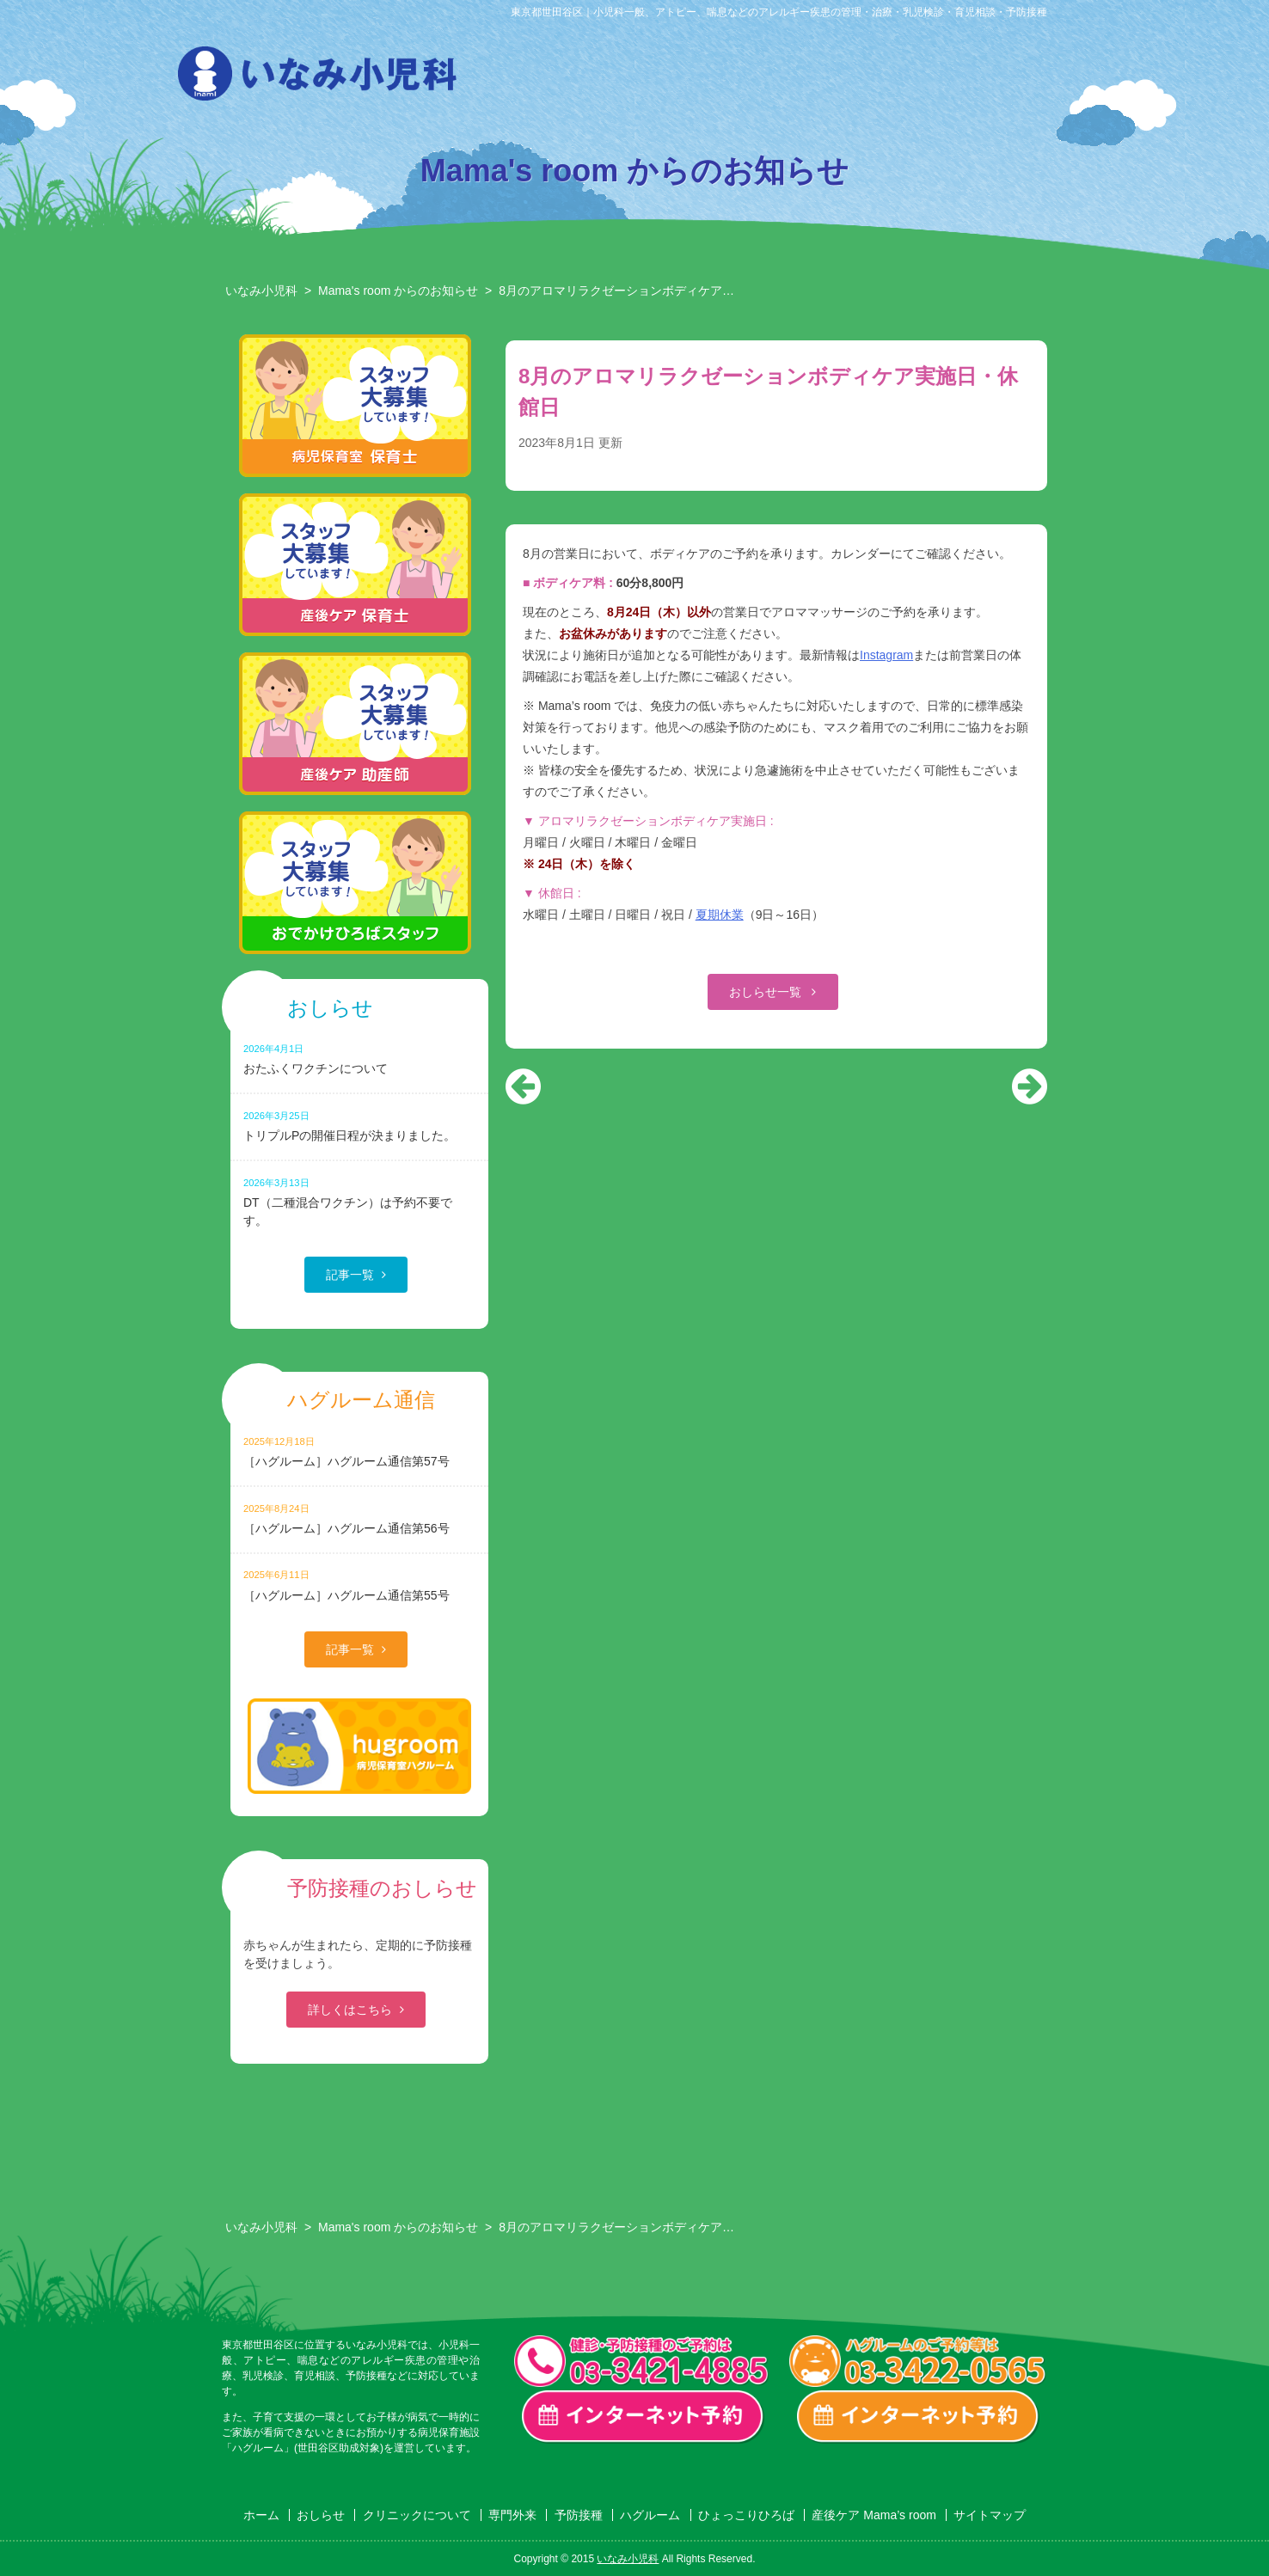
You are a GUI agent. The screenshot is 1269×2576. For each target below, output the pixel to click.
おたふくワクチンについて (359, 1058)
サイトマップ (989, 2515)
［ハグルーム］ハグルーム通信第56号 (359, 1518)
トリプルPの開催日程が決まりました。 (359, 1125)
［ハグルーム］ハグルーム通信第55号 (359, 1584)
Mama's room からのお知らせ (398, 290)
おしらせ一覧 (767, 992)
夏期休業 (720, 914)
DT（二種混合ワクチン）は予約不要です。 (359, 1201)
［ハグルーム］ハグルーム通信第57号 (359, 1451)
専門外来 (696, 78)
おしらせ (521, 78)
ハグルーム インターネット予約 (918, 2417)
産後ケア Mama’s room (1047, 78)
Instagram (886, 655)
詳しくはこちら (350, 2009)
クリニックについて (609, 78)
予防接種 (784, 78)
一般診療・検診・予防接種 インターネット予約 (643, 2417)
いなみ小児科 (261, 290)
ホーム (261, 2515)
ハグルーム (872, 78)
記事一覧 (350, 1275)
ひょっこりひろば (959, 78)
